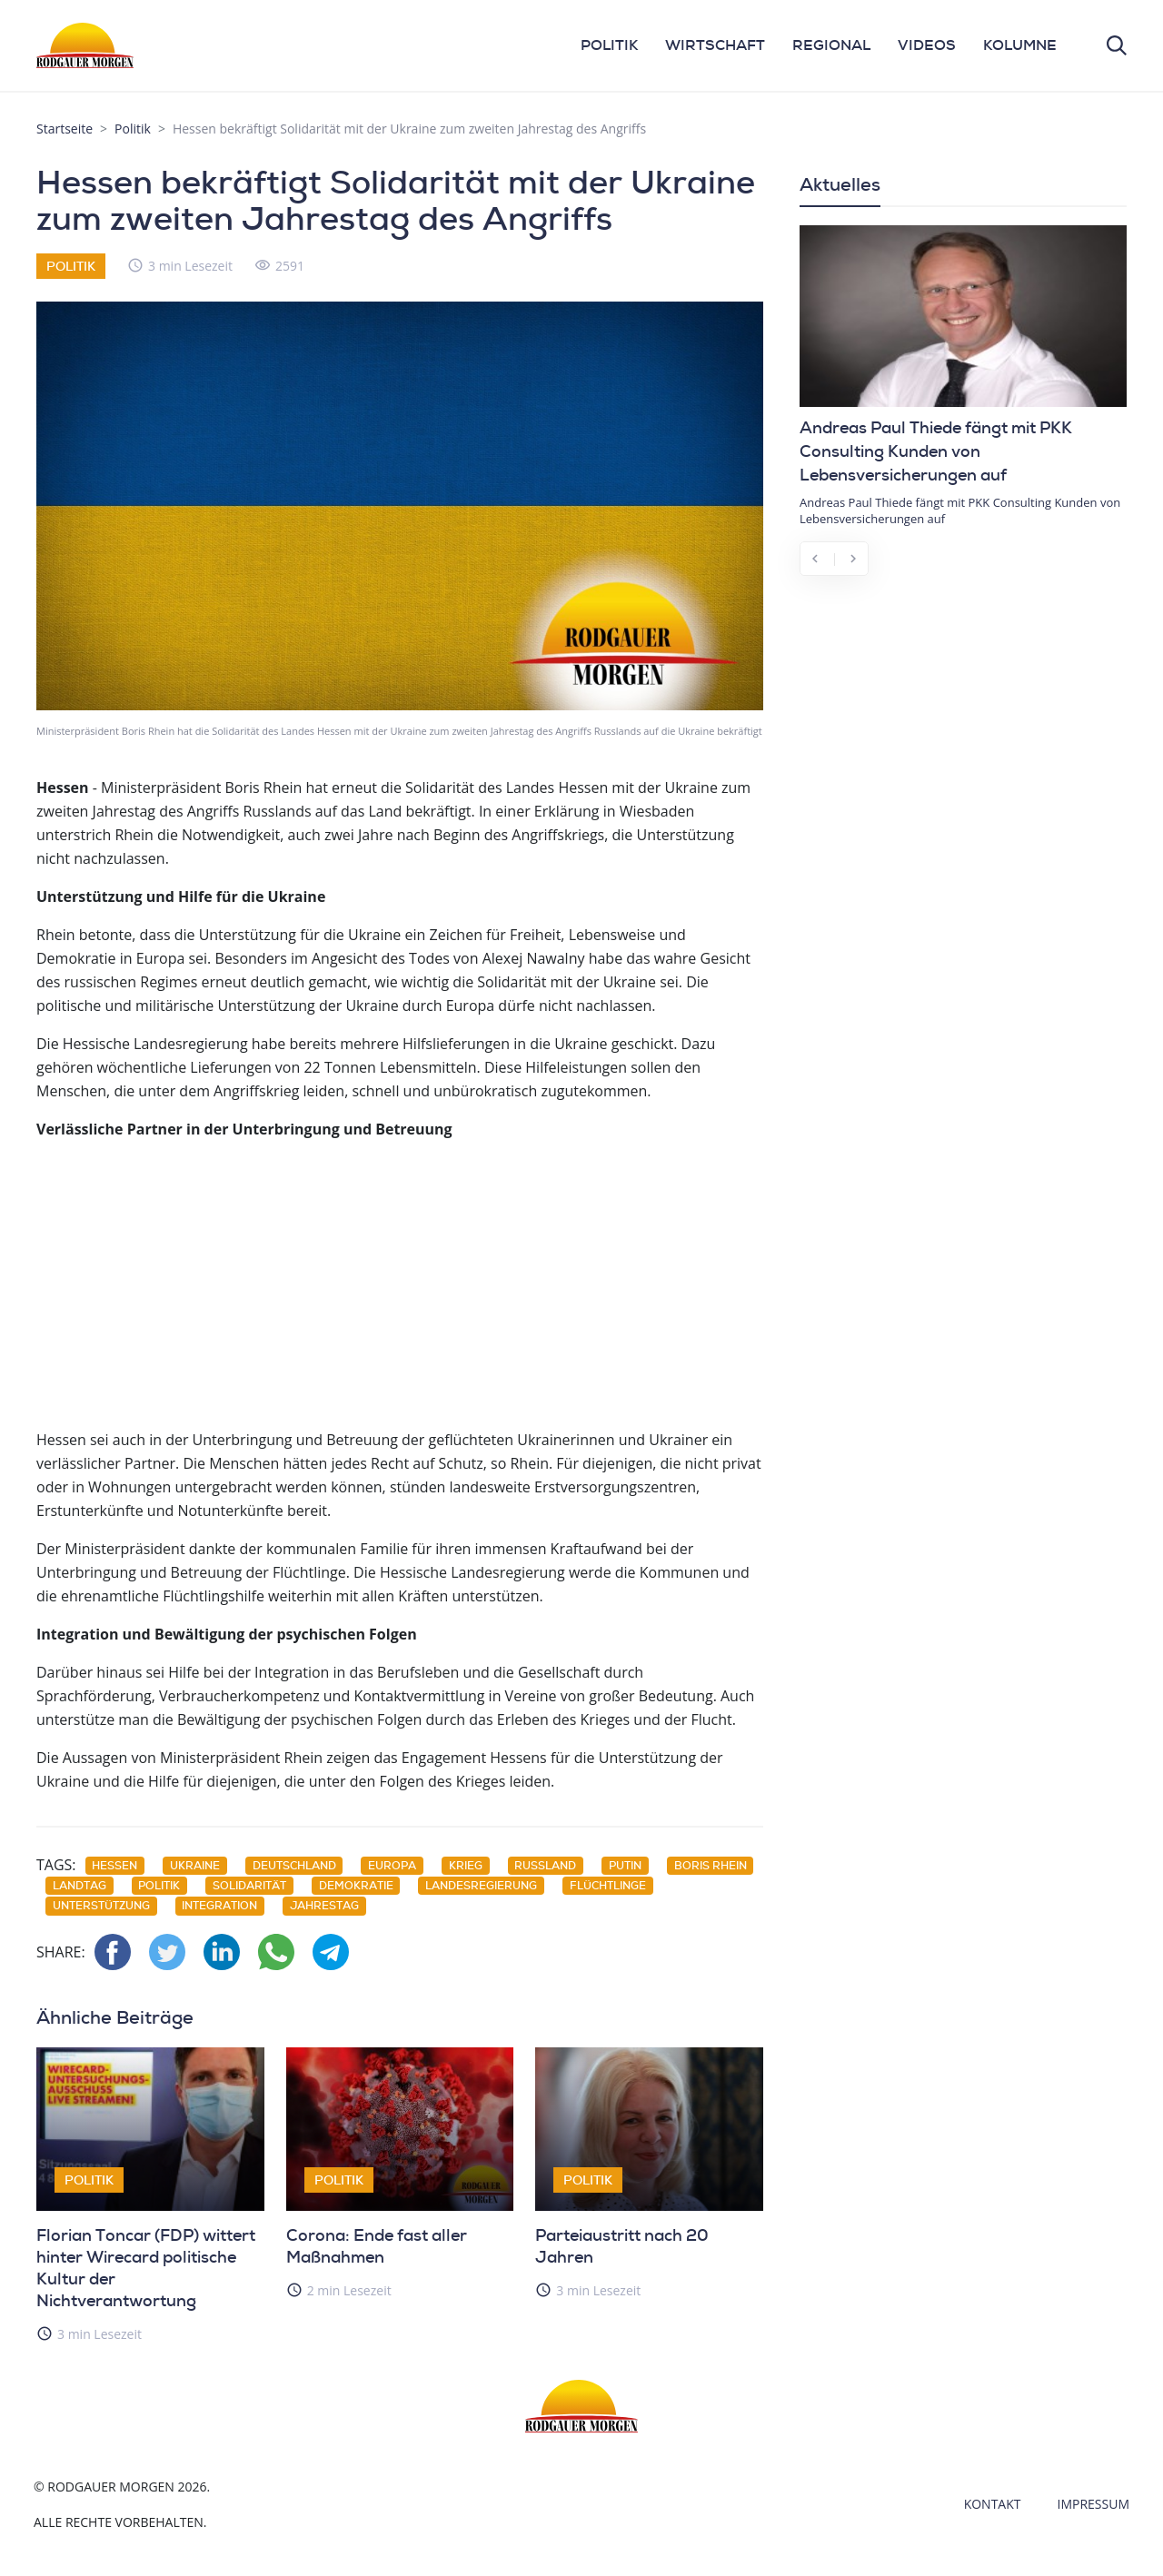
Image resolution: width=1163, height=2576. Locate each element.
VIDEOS (927, 44)
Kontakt (992, 2503)
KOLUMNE (1020, 44)
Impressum (1094, 2503)
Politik (132, 128)
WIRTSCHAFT (715, 44)
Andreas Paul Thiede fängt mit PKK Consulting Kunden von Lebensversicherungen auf (936, 451)
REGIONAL (831, 44)
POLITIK (609, 44)
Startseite (64, 128)
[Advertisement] (399, 1282)
